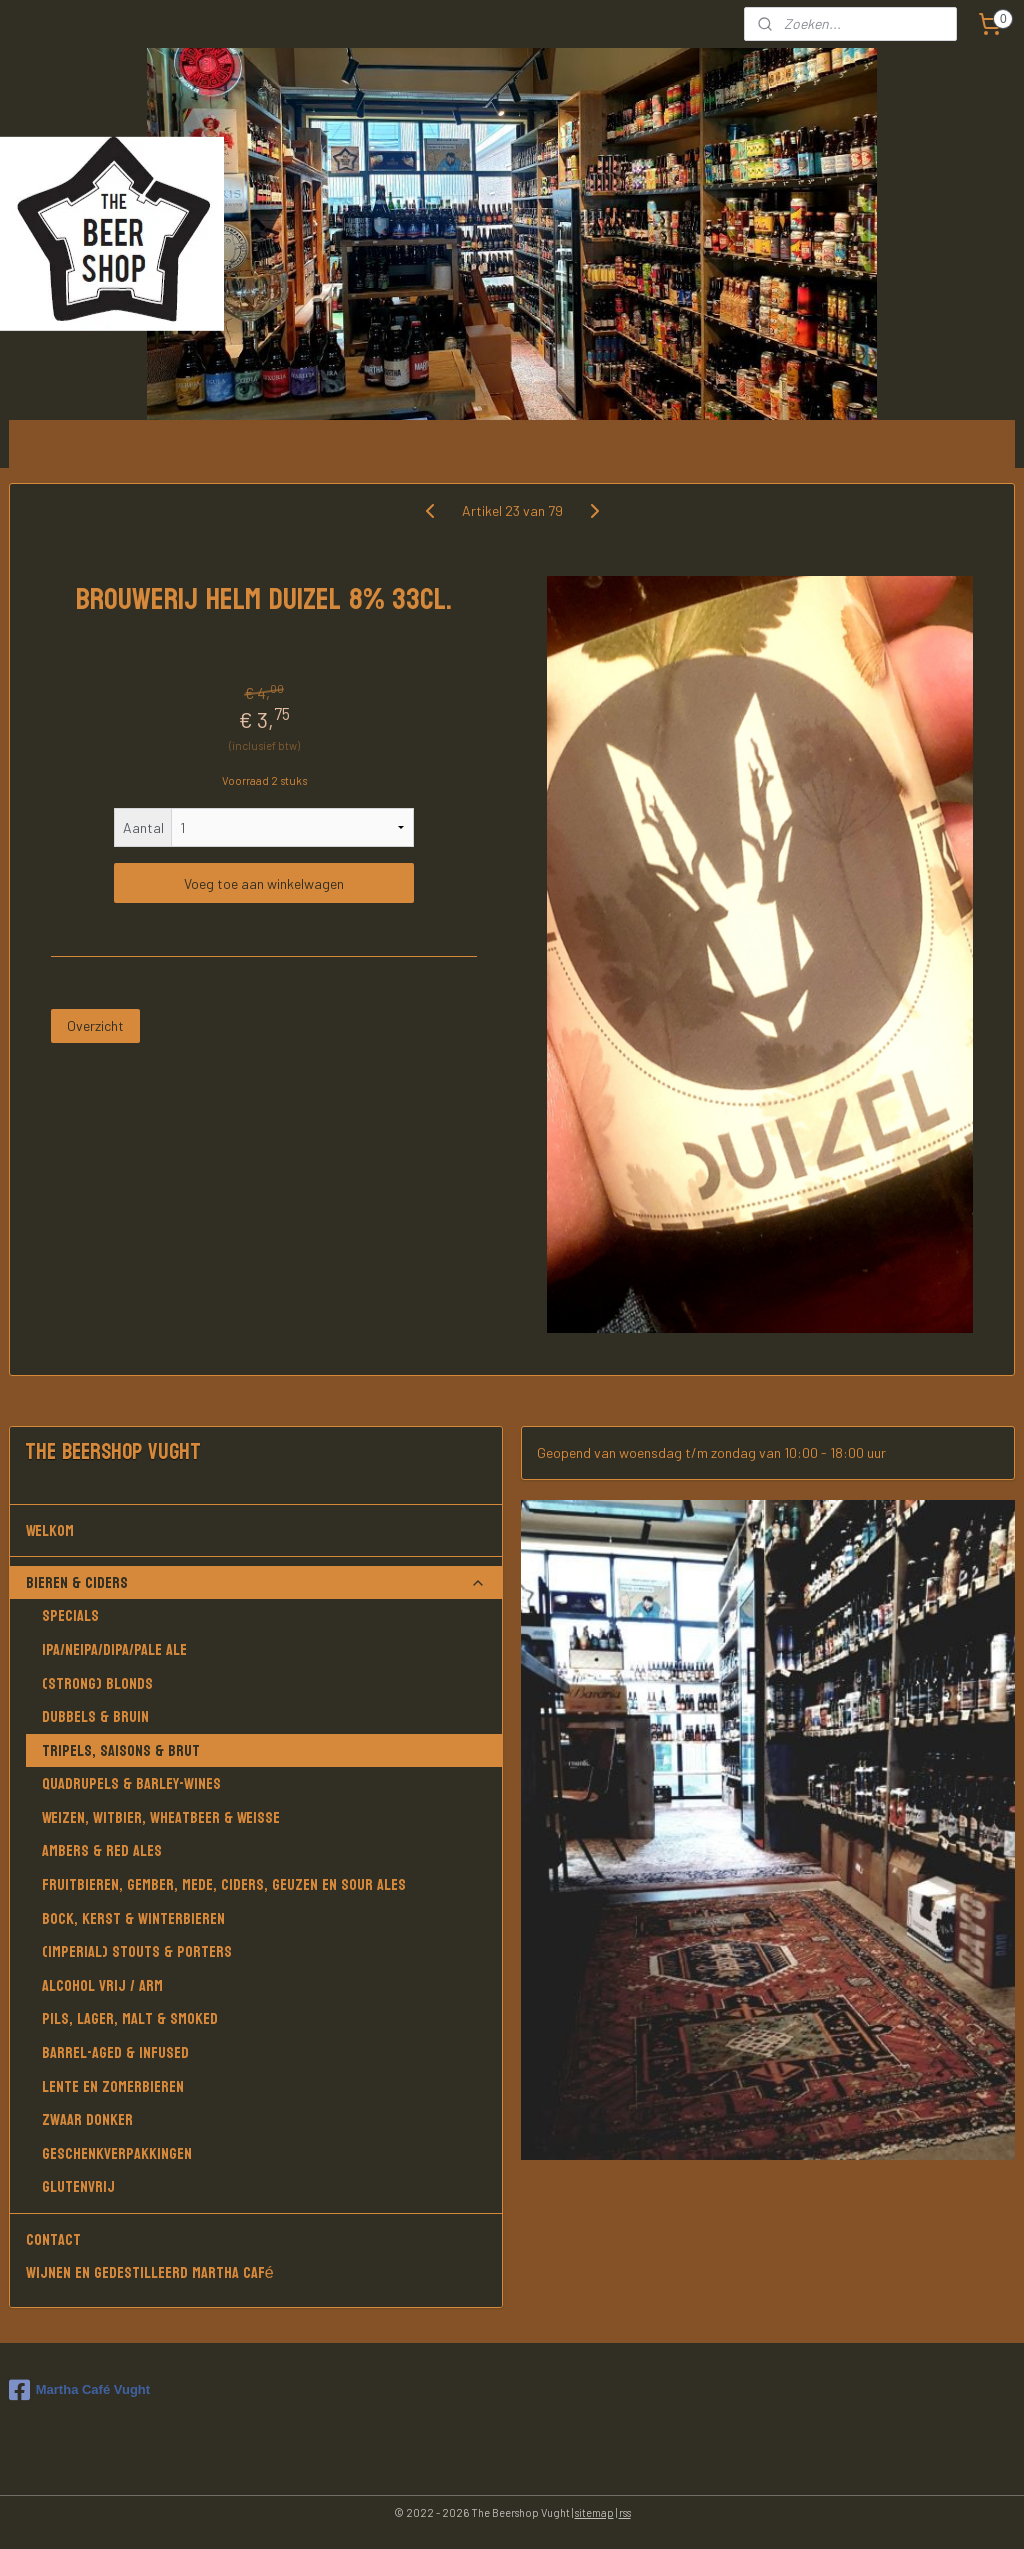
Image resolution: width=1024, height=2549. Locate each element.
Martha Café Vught (79, 2390)
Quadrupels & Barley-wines (131, 1783)
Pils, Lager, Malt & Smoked (130, 2018)
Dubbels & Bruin (95, 1716)
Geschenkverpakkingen (117, 2153)
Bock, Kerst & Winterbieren (133, 1918)
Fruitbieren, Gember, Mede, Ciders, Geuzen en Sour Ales (224, 1884)
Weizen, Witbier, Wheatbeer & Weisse (161, 1817)
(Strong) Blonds (97, 1683)
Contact (53, 2239)
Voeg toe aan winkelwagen (264, 883)
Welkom (256, 1530)
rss (625, 2512)
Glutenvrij (78, 2186)
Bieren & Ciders (256, 1582)
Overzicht (95, 1026)
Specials (70, 1615)
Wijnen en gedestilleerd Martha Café (150, 2272)
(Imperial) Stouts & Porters (137, 1951)
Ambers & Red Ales (102, 1850)
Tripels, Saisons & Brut (121, 1750)
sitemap (594, 2512)
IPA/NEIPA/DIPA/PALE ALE (114, 1649)
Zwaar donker (87, 2119)
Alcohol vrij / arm (102, 1985)
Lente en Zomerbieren (113, 2086)
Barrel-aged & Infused (115, 2052)
